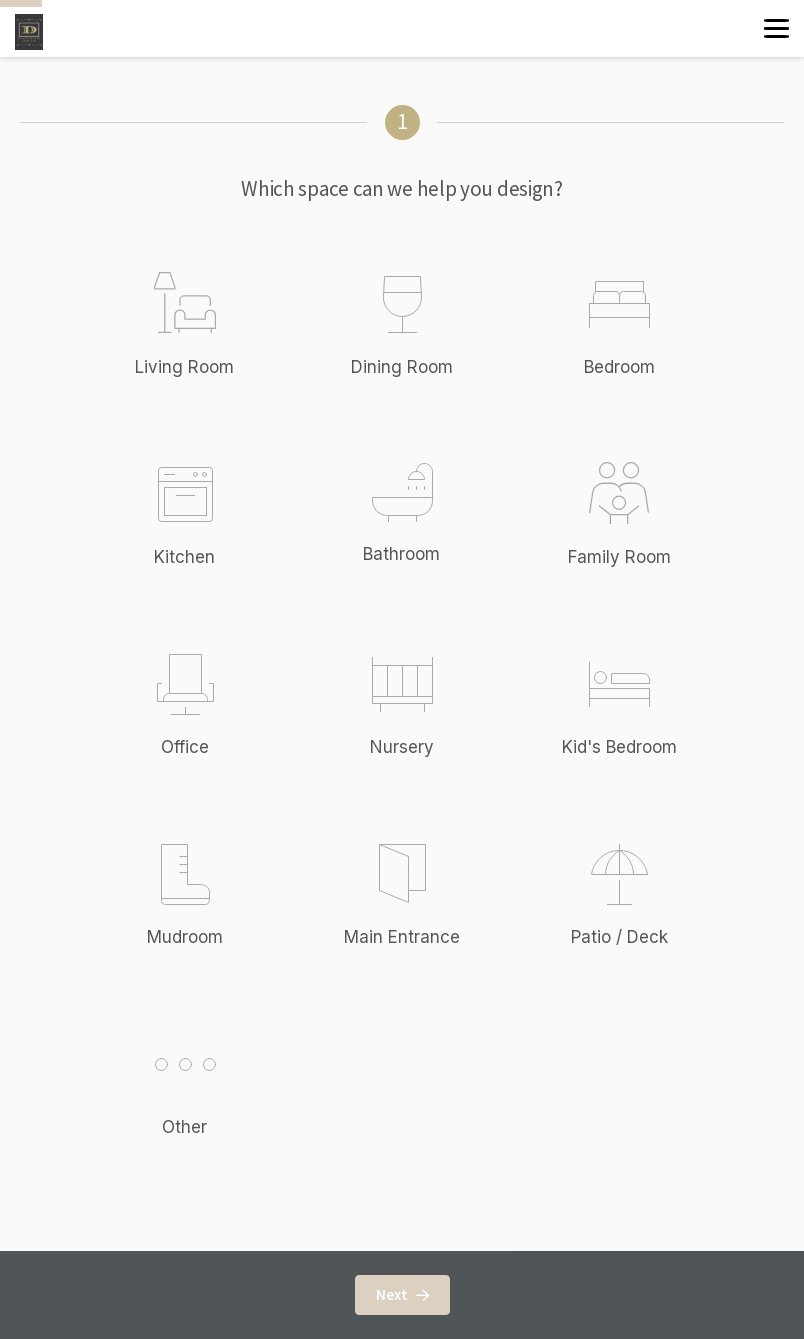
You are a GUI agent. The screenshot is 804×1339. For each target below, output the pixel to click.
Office (185, 747)
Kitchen (184, 557)
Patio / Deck (619, 937)
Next (402, 1294)
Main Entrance (402, 937)
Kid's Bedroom (619, 747)
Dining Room (402, 367)
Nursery (402, 747)
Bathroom (401, 554)
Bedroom (619, 367)
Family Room (619, 557)
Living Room (184, 367)
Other (206, 1083)
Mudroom (185, 937)
